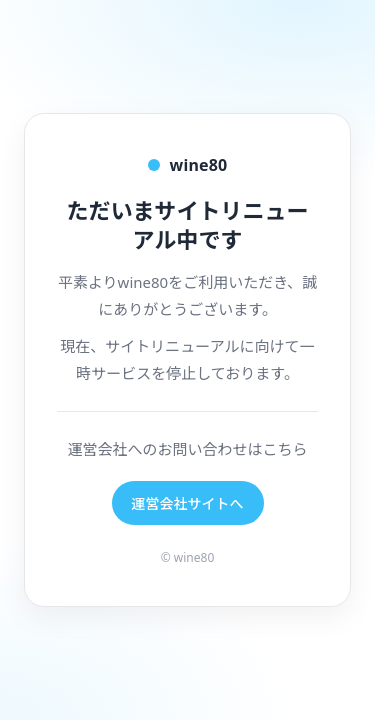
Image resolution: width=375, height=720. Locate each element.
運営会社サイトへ (188, 503)
